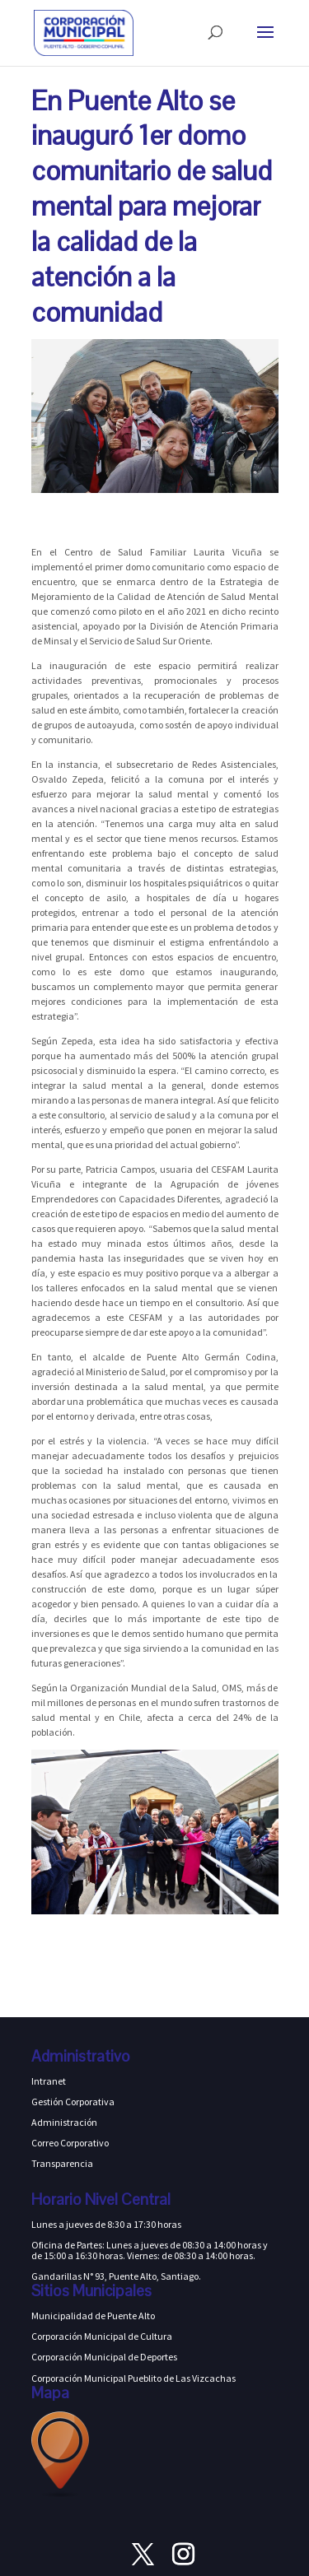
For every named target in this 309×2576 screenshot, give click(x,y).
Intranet (48, 2081)
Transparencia (62, 2163)
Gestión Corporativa (73, 2101)
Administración (64, 2122)
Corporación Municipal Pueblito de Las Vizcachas (133, 2378)
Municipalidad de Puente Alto (93, 2315)
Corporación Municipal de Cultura (101, 2336)
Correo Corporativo (70, 2143)
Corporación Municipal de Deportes (104, 2356)
